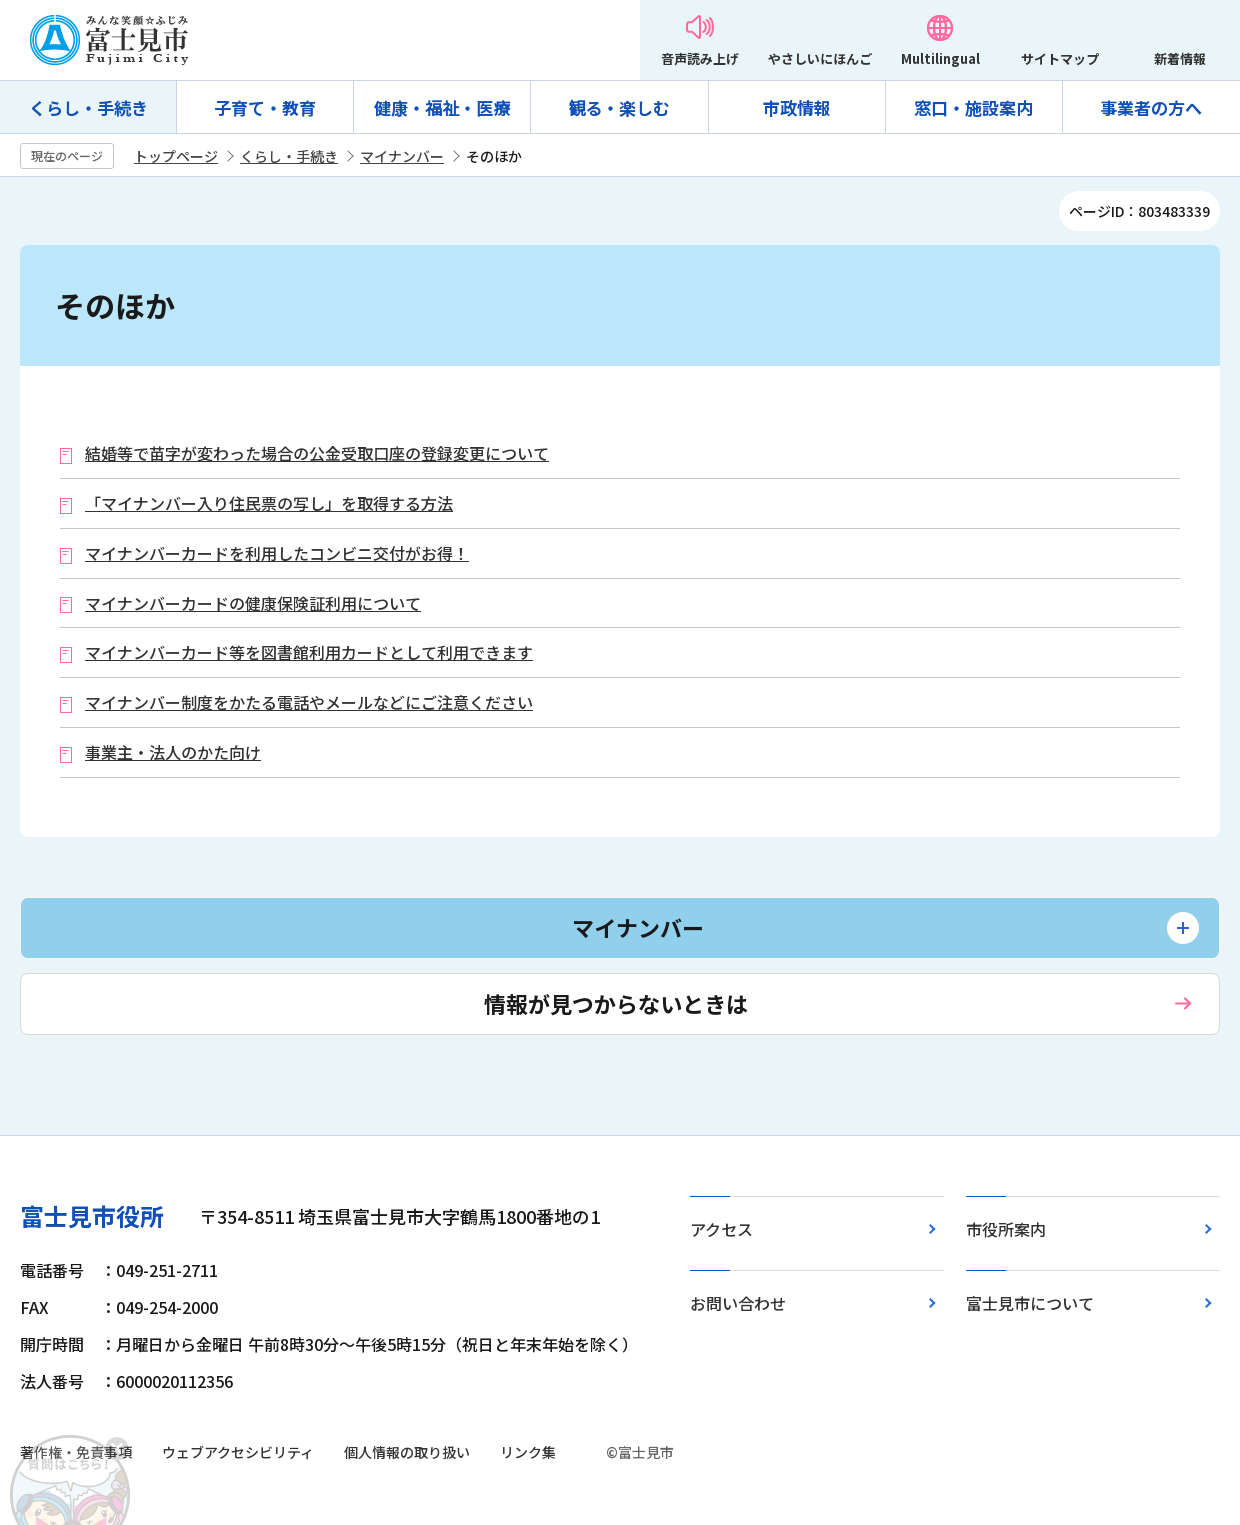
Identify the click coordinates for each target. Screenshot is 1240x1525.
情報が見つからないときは (616, 1003)
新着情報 (1180, 58)
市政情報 (797, 107)
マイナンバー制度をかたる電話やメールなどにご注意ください (309, 702)
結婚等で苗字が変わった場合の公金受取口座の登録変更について (317, 453)
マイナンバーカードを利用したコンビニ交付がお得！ (277, 553)
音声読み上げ (700, 58)
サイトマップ (1060, 58)
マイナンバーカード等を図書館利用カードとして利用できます (309, 652)
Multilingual (940, 58)
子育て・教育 (265, 107)
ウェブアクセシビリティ (238, 1452)
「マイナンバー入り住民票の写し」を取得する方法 (269, 503)
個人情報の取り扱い (407, 1452)
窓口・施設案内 (973, 107)
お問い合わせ (738, 1303)
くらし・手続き (88, 107)
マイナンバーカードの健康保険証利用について (253, 603)
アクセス (721, 1229)
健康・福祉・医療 (442, 107)
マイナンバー (402, 156)
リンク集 (528, 1452)
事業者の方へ (1151, 107)
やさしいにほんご (820, 58)
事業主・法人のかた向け (173, 752)
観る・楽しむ (619, 107)
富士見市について (1030, 1303)
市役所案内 (1006, 1229)
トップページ (176, 156)
